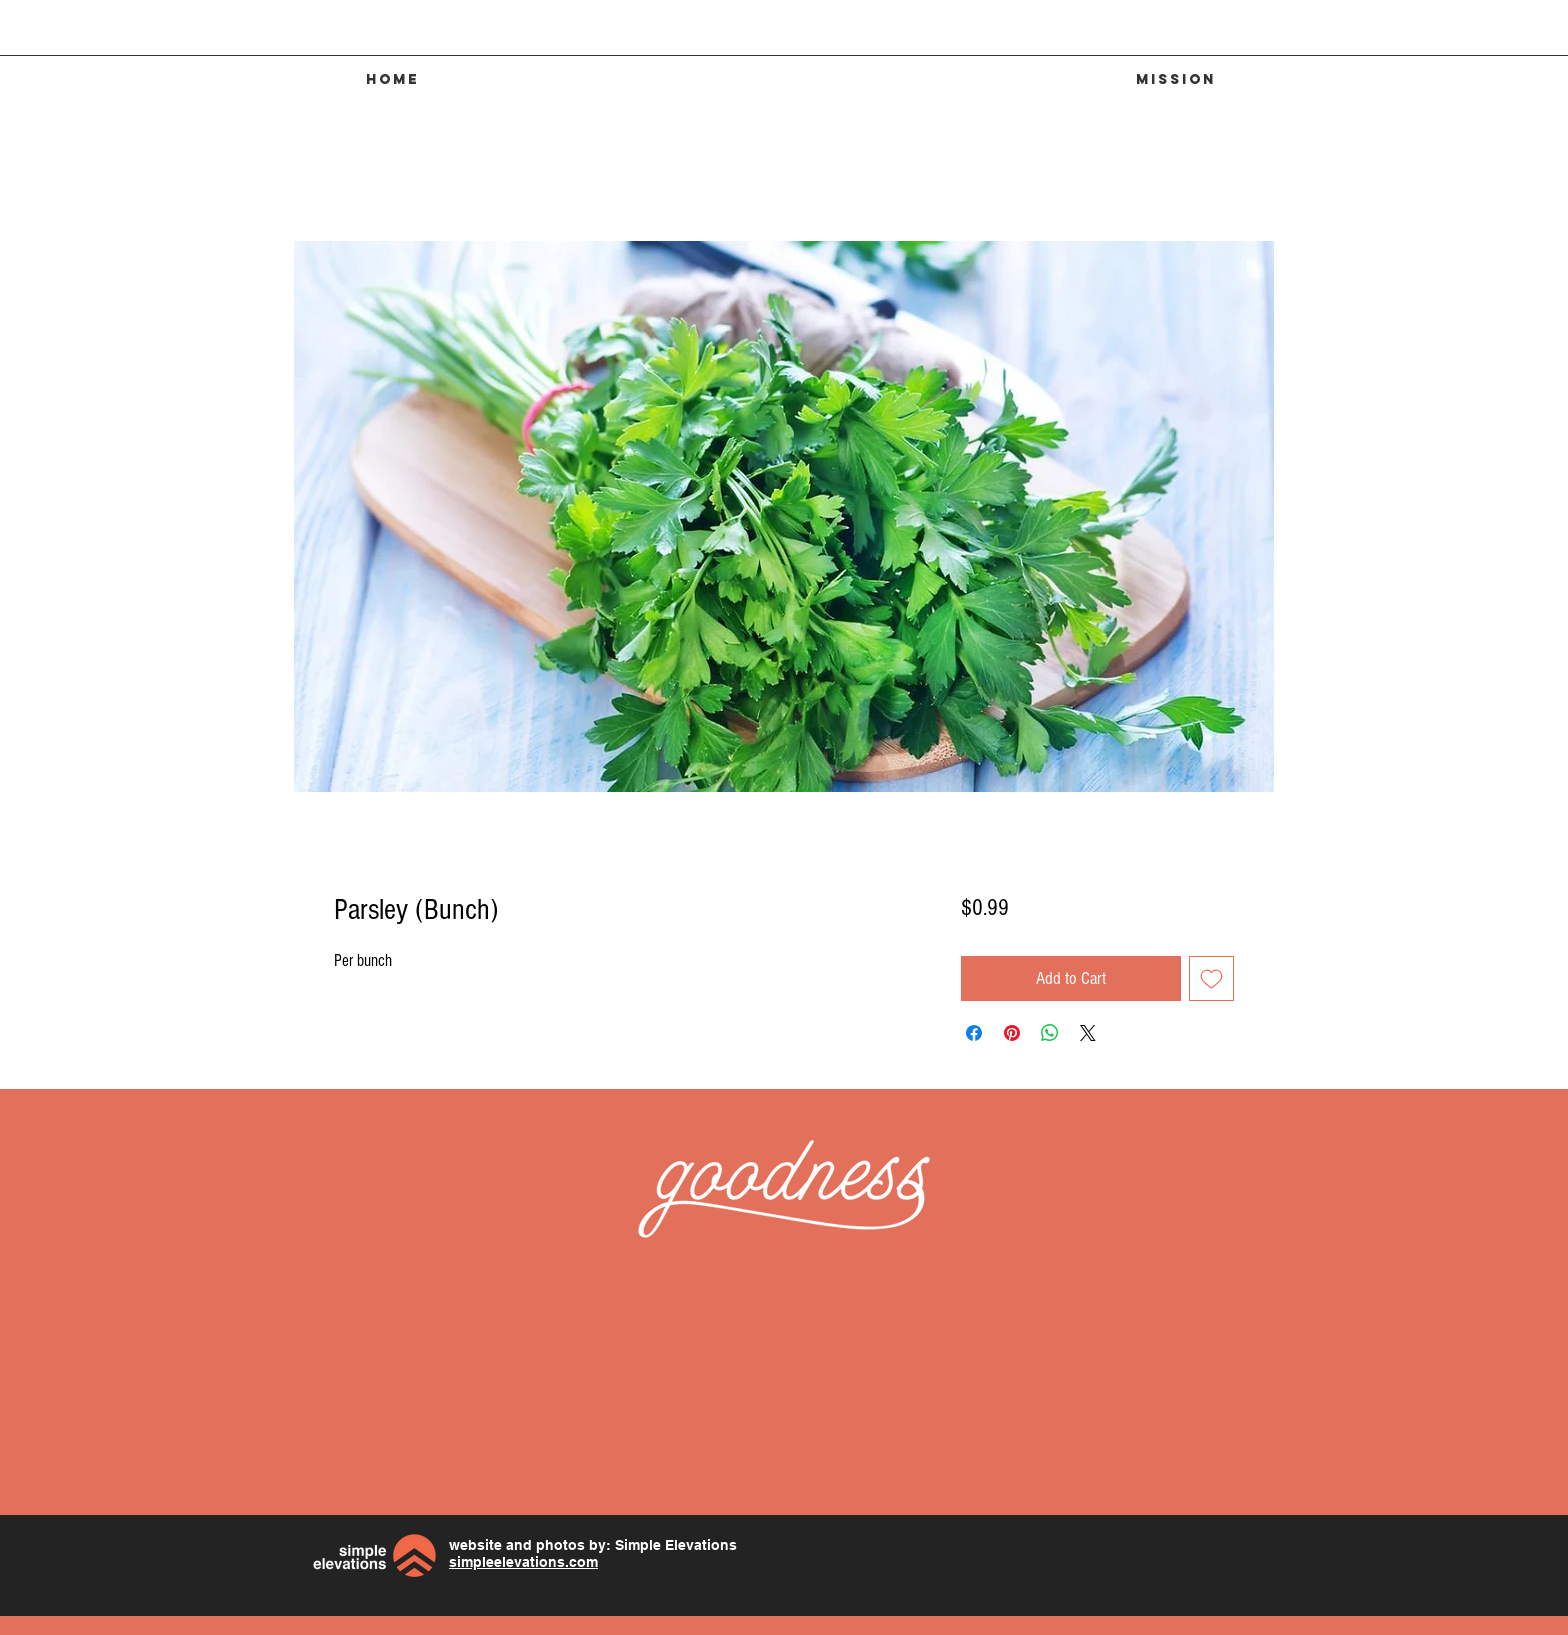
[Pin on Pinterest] (1012, 1033)
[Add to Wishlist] (1211, 978)
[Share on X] (1088, 1033)
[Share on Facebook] (974, 1033)
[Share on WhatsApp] (1050, 1033)
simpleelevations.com (523, 1562)
